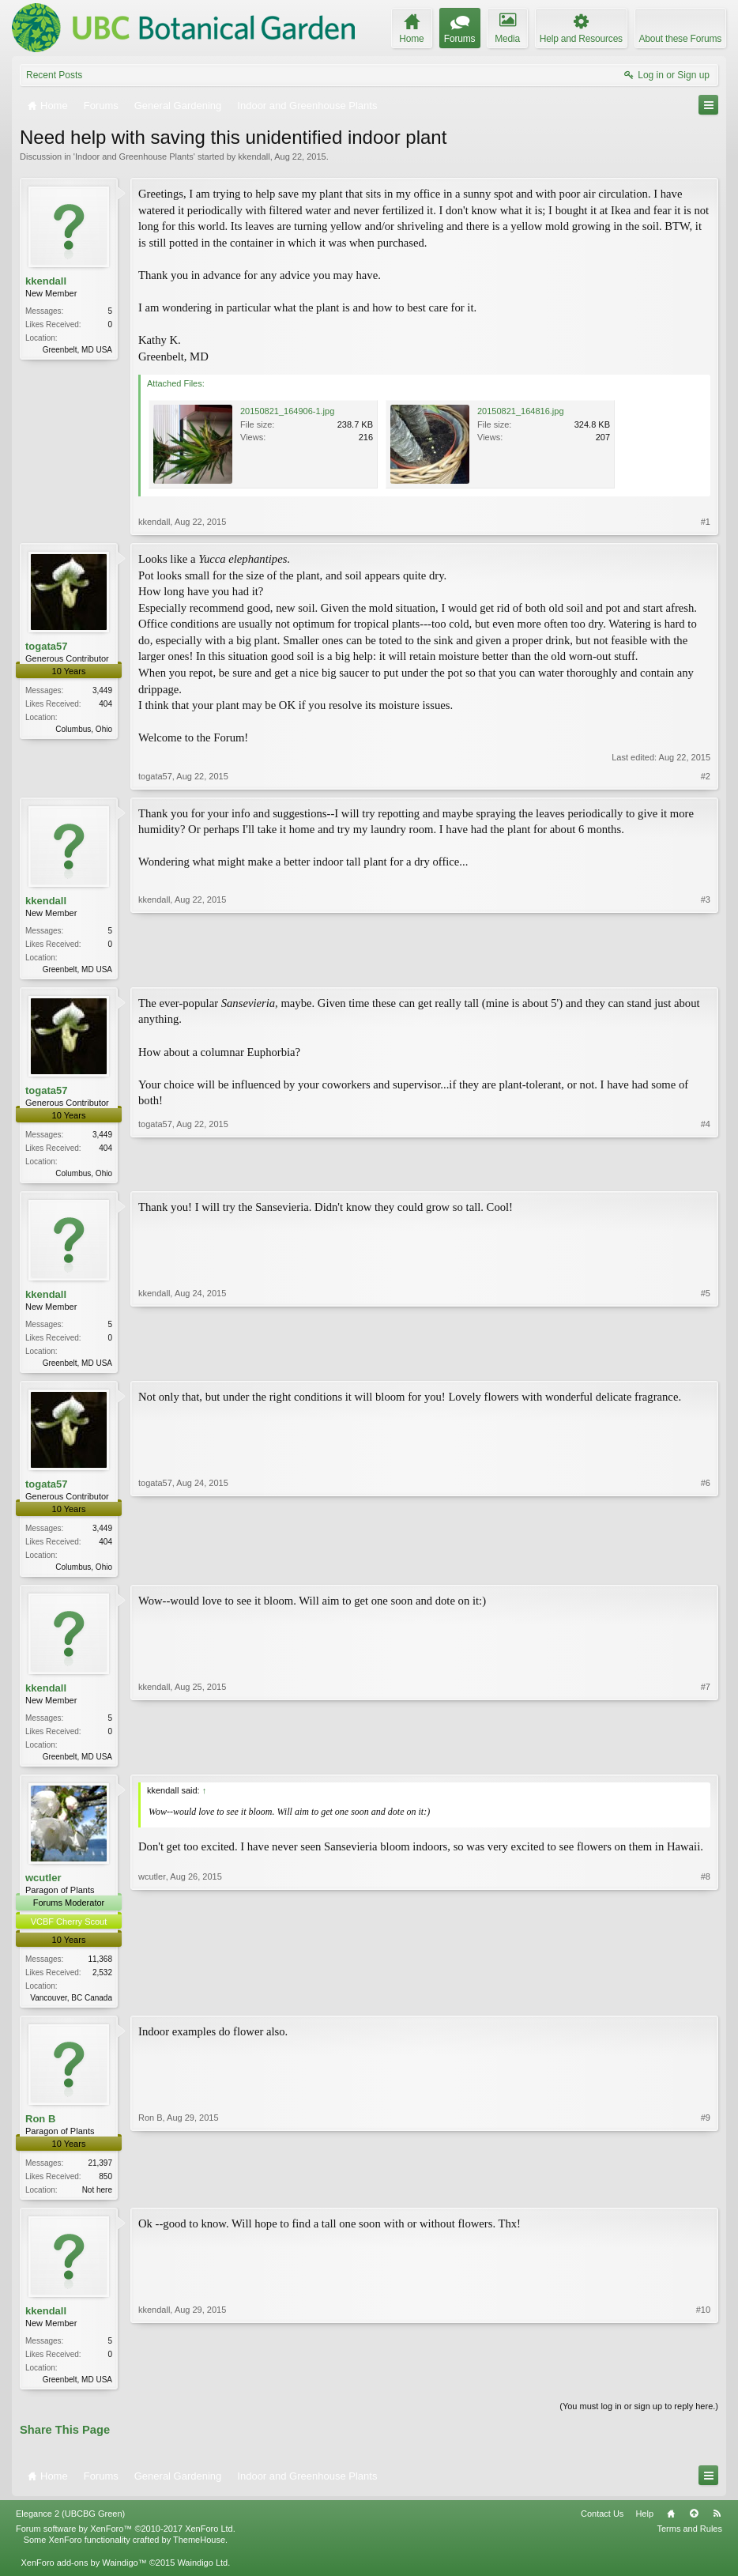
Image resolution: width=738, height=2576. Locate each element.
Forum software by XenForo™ (125, 2541)
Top (693, 2526)
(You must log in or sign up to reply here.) (638, 2418)
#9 (705, 2196)
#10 (703, 2388)
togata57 (46, 646)
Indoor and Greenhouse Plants (134, 156)
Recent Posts (54, 75)
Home (670, 2526)
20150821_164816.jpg (520, 411)
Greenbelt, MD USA (77, 349)
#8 (705, 2003)
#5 (705, 1364)
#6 (705, 1570)
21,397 (100, 2171)
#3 (705, 967)
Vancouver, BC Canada (71, 2005)
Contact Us (602, 2526)
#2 (705, 776)
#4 (705, 1173)
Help (644, 2526)
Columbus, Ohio (83, 729)
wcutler (43, 1885)
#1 (705, 521)
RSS (716, 2526)
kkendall (253, 156)
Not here (97, 2198)
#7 (705, 1761)
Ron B (40, 2127)
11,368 (100, 1967)
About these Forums (680, 38)
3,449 (102, 690)
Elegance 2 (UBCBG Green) (70, 2526)
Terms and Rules (689, 2541)
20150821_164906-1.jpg (287, 411)
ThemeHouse (199, 2552)
